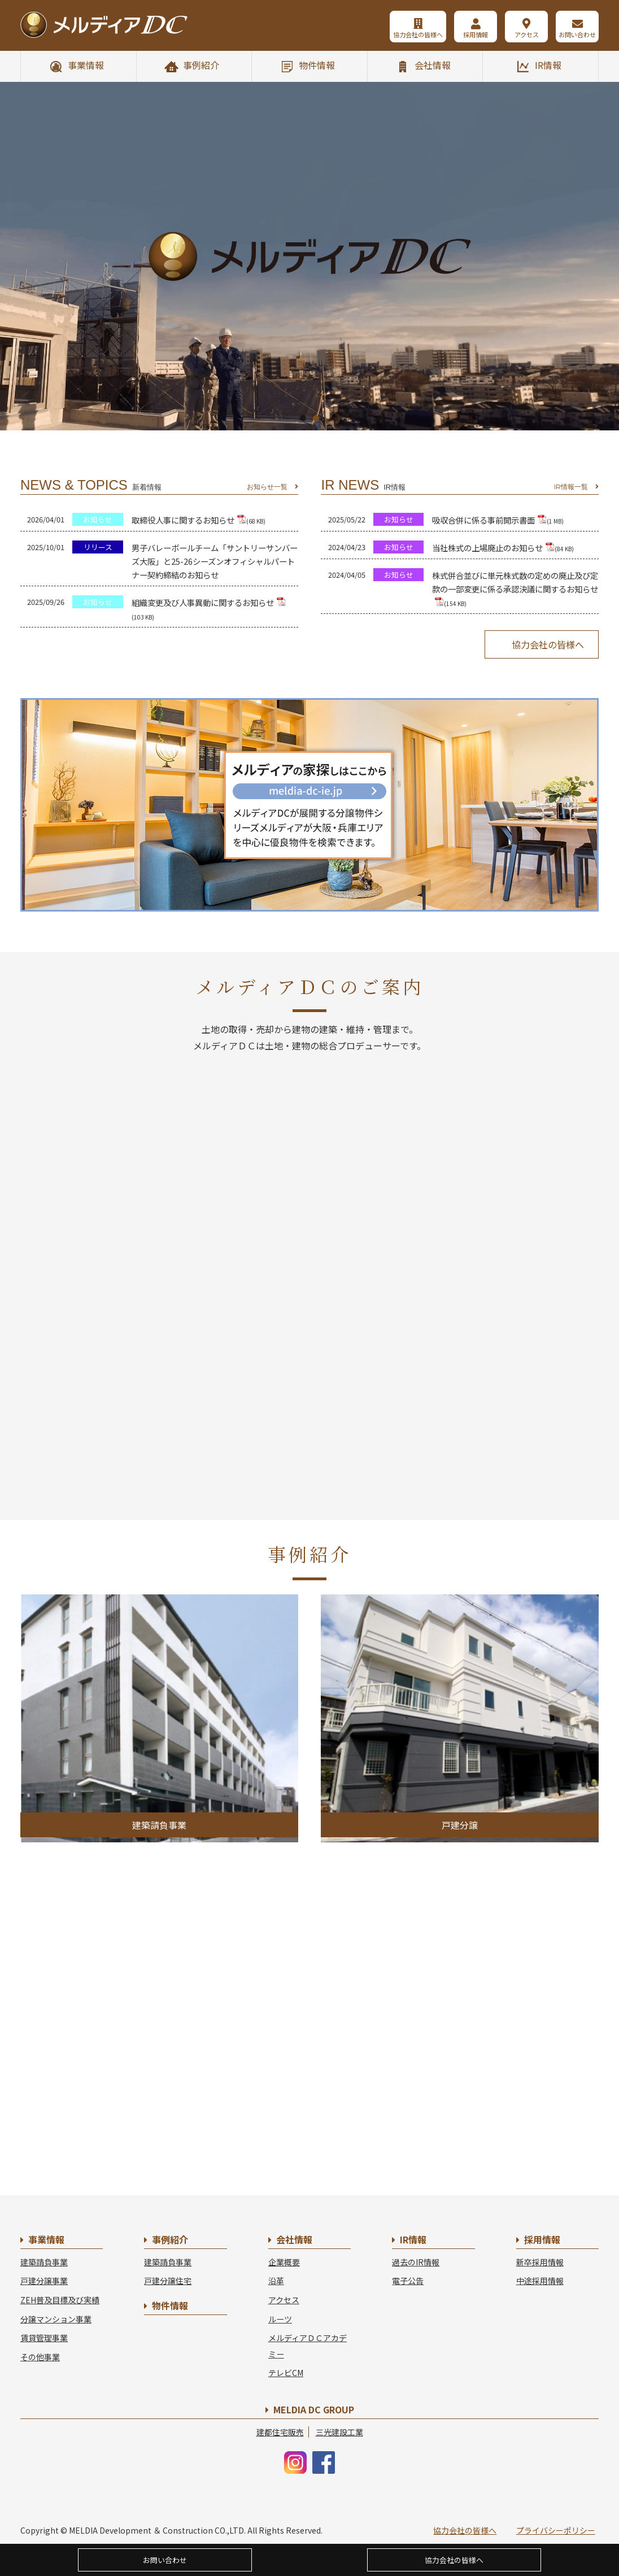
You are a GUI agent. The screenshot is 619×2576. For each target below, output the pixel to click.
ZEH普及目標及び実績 (59, 2299)
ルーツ (280, 2319)
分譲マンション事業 (55, 2319)
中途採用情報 (540, 2280)
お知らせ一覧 (267, 486)
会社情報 (433, 65)
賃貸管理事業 (44, 2337)
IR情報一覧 (571, 486)
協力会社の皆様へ (418, 34)
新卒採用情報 (540, 2262)
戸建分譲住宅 (167, 2280)
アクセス (527, 34)
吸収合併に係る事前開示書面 (498, 520)
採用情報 (475, 34)
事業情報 (86, 65)
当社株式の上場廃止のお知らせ (503, 547)
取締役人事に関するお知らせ (198, 520)
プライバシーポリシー (555, 2530)
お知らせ (97, 519)
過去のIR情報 (415, 2262)
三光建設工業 (339, 2432)
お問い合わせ (577, 34)
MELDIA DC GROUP (313, 2409)
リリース (98, 547)
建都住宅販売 (280, 2432)
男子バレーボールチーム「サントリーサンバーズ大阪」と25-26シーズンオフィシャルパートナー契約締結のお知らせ (215, 561)
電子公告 (408, 2280)
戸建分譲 (460, 1825)
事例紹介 (201, 65)
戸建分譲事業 (44, 2280)
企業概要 (284, 2262)
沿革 (276, 2280)
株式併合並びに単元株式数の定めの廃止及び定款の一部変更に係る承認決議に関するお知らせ (515, 588)
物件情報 (317, 65)
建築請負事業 (159, 1825)
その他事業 (40, 2357)
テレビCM (285, 2372)
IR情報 (548, 65)
